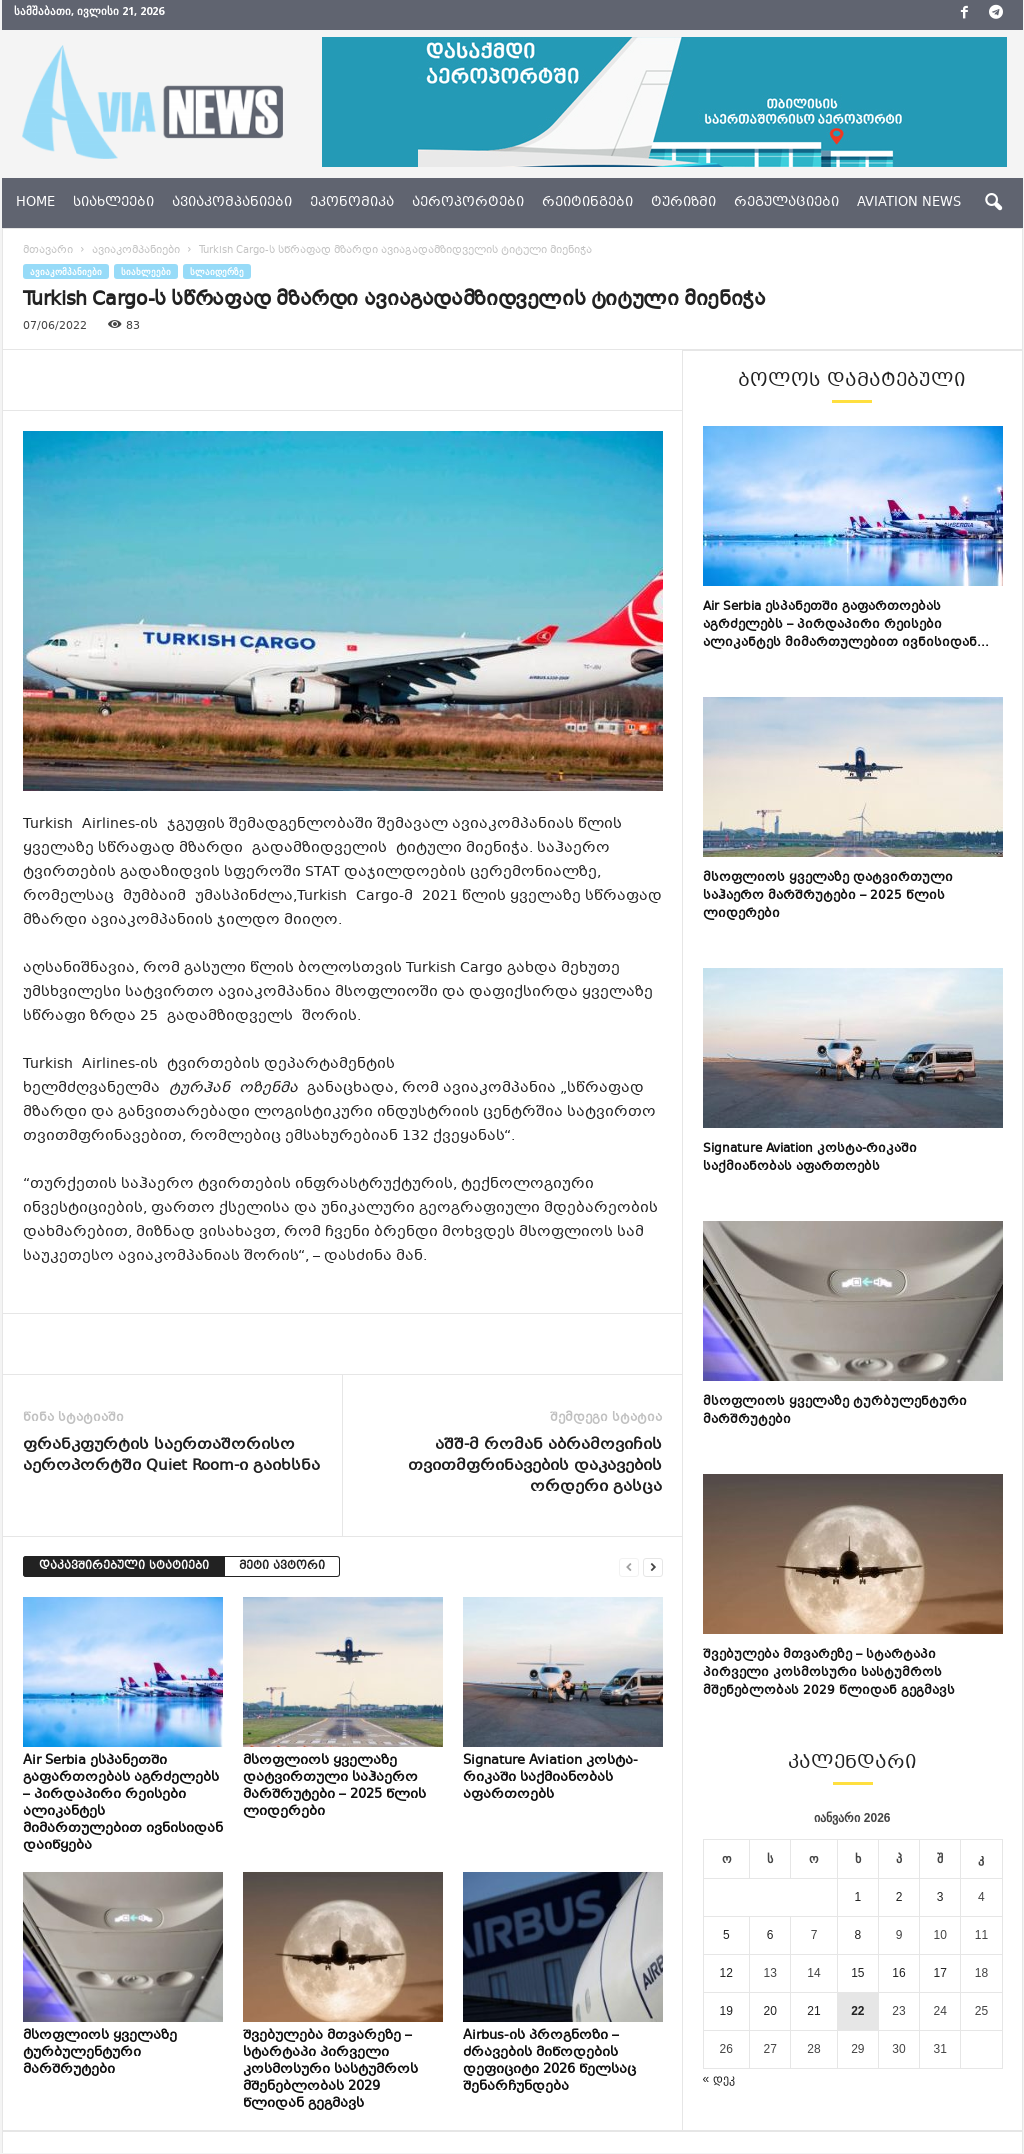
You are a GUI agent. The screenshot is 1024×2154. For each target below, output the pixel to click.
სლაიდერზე (217, 271)
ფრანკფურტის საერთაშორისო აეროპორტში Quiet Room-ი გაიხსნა (171, 1456)
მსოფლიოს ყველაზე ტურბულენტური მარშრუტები (100, 2053)
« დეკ (719, 2079)
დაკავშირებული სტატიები (124, 1566)
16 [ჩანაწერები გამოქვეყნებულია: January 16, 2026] (898, 1973)
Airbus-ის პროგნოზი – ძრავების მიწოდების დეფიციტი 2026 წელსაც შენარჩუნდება (549, 2061)
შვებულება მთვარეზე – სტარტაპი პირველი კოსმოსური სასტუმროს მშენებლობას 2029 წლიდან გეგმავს (330, 2070)
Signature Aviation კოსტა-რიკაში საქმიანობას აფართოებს (550, 1778)
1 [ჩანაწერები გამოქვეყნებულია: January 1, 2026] (858, 1897)
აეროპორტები (468, 203)
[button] (993, 203)
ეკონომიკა (352, 203)
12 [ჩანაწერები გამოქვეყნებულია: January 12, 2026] (726, 1973)
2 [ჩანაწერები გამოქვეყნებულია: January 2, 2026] (899, 1897)
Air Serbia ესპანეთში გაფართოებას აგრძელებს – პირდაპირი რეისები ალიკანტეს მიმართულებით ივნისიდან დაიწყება (123, 1803)
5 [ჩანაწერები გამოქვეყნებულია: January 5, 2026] (726, 1935)
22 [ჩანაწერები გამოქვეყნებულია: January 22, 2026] (857, 2011)
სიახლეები (113, 203)
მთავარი (48, 250)
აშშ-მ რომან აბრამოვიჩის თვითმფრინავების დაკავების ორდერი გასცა (535, 1466)
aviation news (909, 203)
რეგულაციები (786, 203)
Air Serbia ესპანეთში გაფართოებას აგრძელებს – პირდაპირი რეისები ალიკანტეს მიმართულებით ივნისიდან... (846, 625)
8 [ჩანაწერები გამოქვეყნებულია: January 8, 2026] (858, 1935)
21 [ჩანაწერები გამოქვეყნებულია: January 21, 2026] (813, 2011)
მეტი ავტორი (282, 1566)
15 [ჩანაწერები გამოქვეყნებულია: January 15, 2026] (857, 1973)
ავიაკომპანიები (232, 203)
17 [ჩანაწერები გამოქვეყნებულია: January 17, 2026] (940, 1973)
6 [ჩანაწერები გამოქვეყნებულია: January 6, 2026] (770, 1935)
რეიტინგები (587, 203)
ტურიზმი (683, 203)
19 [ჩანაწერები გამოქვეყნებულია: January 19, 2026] (726, 2011)
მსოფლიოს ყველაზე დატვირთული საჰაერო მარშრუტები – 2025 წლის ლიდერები (334, 1786)
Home (35, 203)
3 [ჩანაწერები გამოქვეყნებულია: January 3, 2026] (940, 1897)
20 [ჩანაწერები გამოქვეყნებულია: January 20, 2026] (769, 2011)
